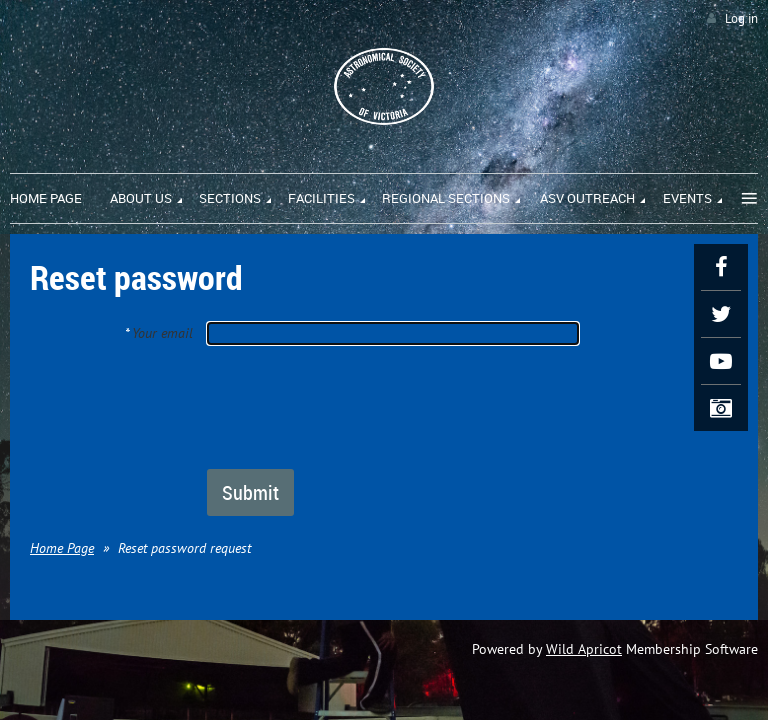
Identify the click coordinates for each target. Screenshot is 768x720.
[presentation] (359, 406)
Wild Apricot (584, 649)
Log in (741, 18)
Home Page (62, 548)
